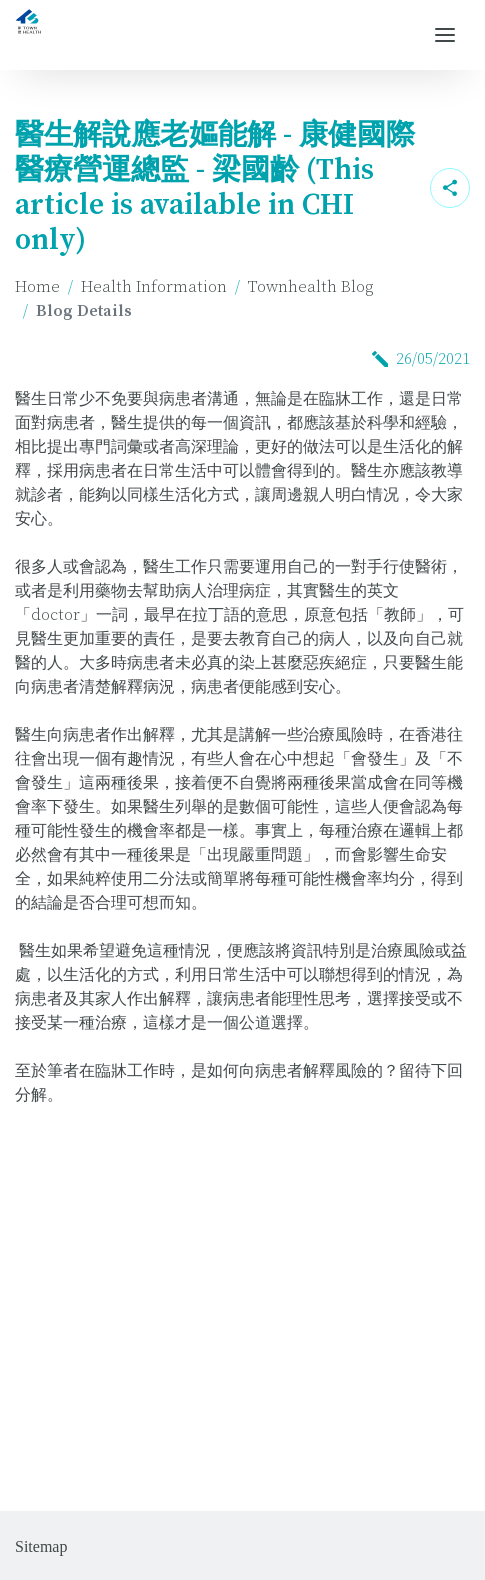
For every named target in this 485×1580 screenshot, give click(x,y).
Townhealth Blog (310, 287)
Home (37, 287)
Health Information (154, 287)
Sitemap (41, 1546)
